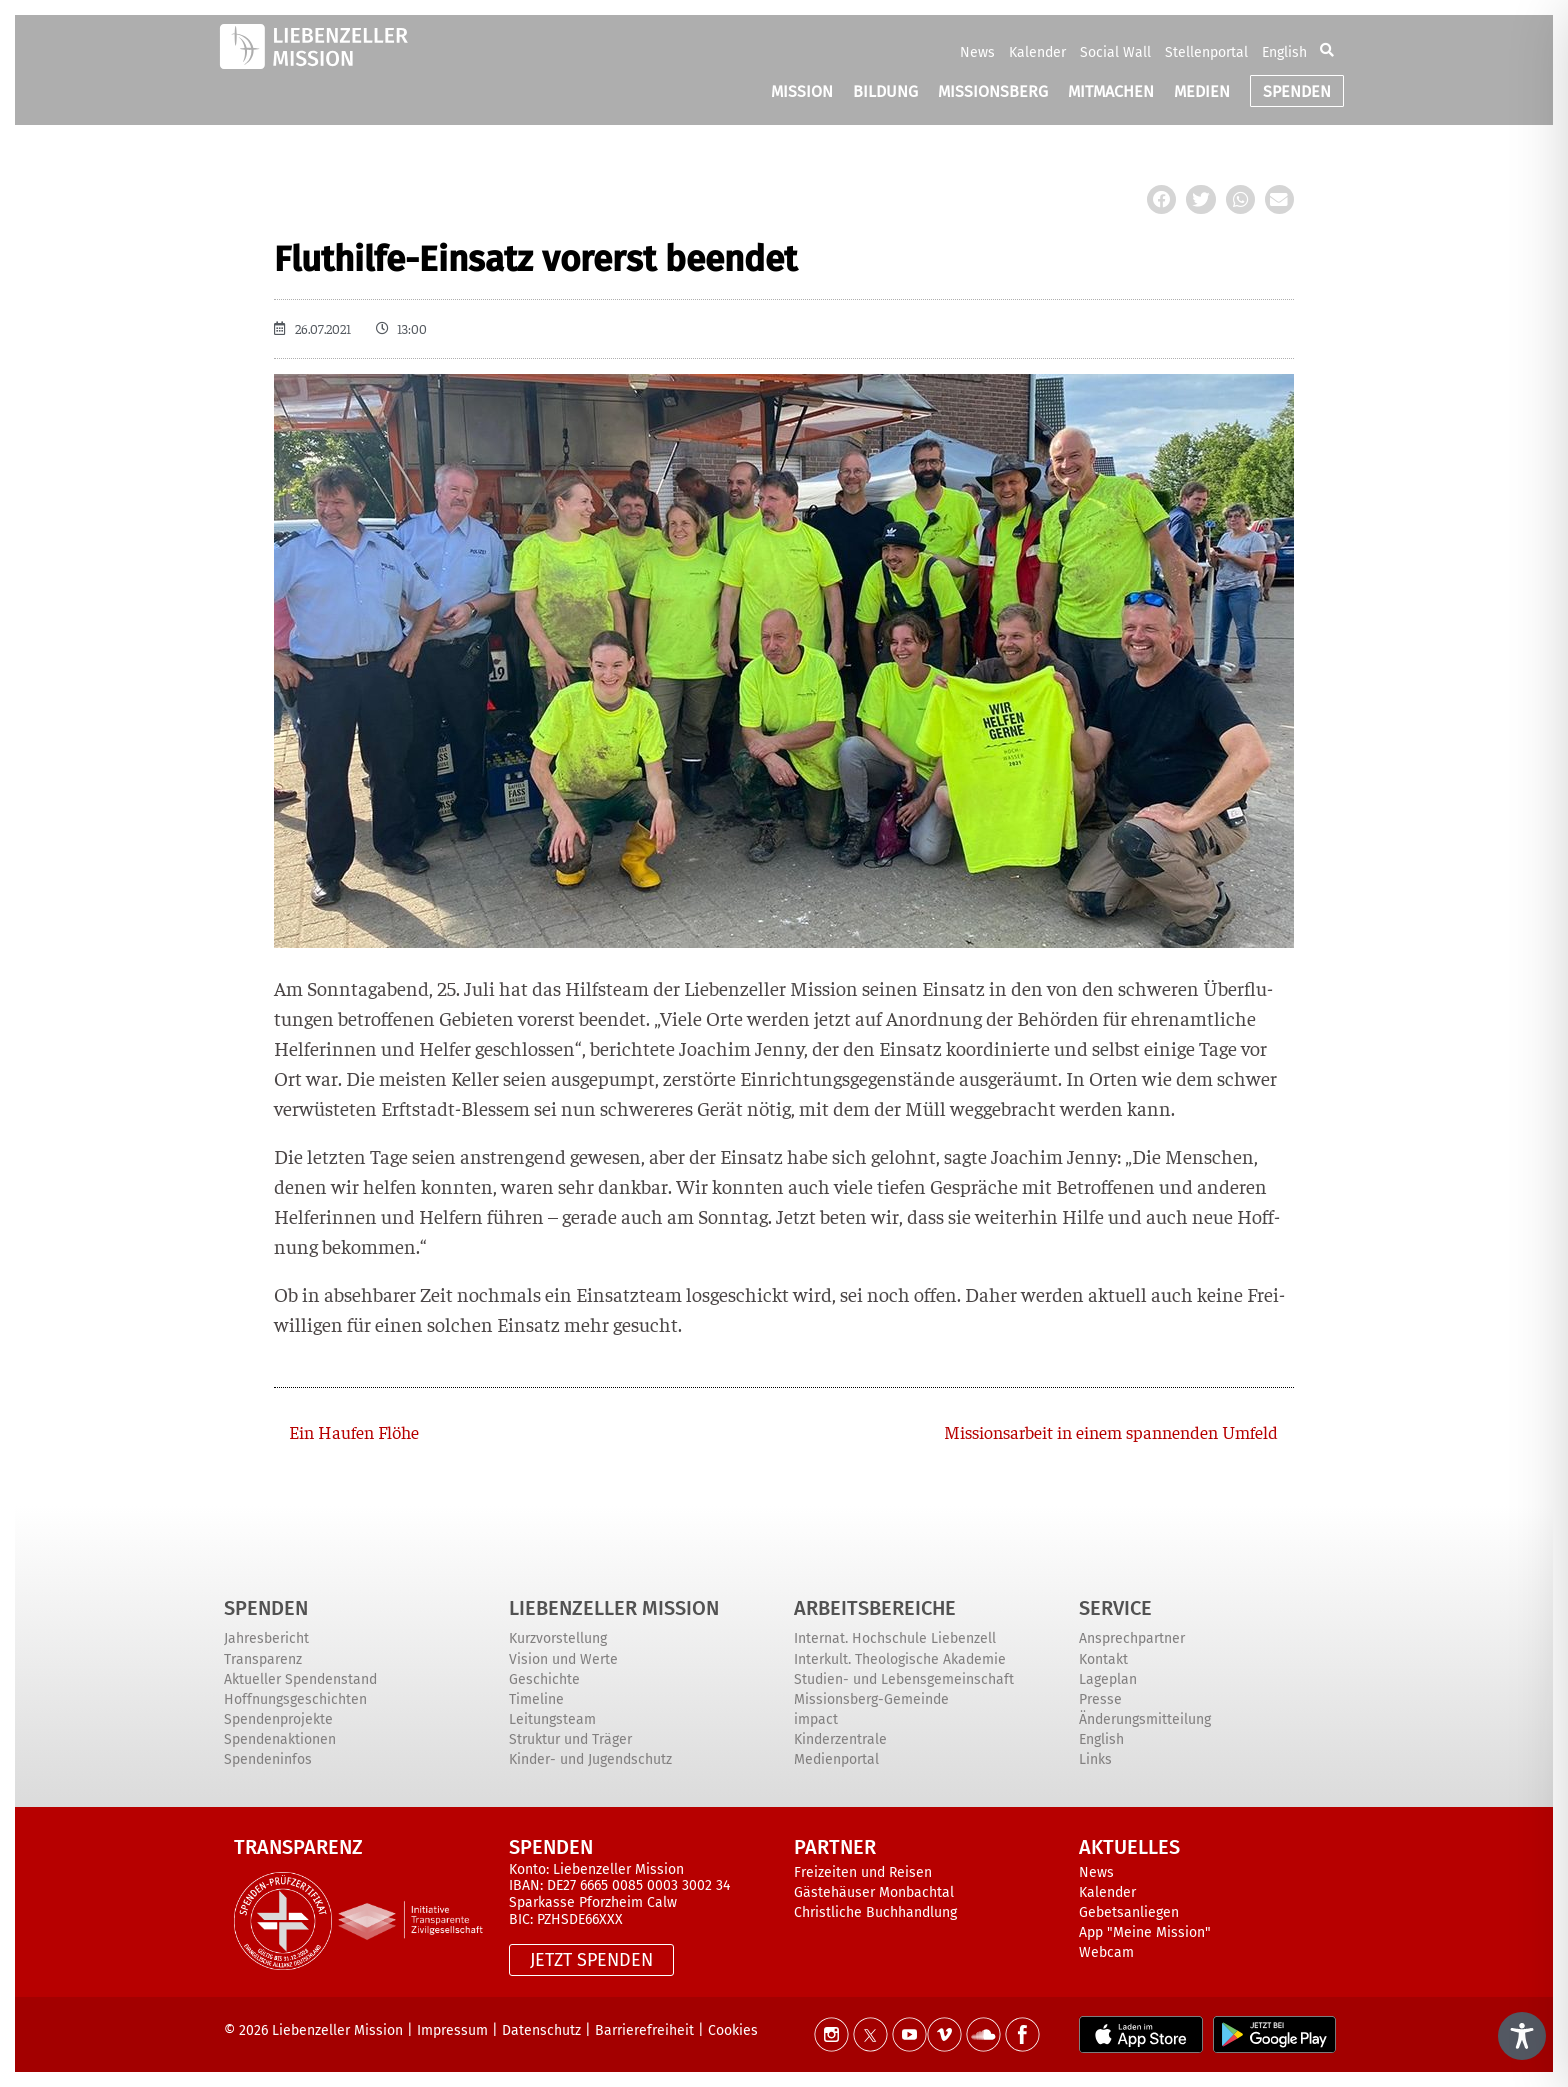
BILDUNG (885, 91)
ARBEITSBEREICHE (875, 1608)
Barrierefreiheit (644, 2030)
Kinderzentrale (840, 1739)
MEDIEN (1202, 91)
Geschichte (544, 1679)
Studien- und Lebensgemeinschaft (904, 1679)
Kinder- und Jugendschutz (590, 1759)
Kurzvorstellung (558, 1638)
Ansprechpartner (1132, 1638)
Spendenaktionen (280, 1739)
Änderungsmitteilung (1145, 1719)
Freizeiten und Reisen (863, 1872)
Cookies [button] (733, 2030)
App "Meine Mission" (1145, 1932)
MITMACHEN (1111, 91)
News (977, 52)
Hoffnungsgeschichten (295, 1699)
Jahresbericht (266, 1638)
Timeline (536, 1699)
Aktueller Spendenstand (300, 1679)
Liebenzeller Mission (614, 1608)
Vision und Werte (563, 1659)
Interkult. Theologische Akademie (900, 1659)
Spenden (266, 1608)
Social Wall (1115, 52)
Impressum (452, 2030)
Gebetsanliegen (1129, 1912)
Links (1095, 1759)
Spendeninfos (268, 1759)
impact (816, 1719)
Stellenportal (1206, 52)
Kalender (1037, 52)
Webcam (1106, 1952)
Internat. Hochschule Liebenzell (895, 1638)
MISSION (802, 91)
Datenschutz (541, 2030)
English (1284, 52)
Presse (1100, 1699)
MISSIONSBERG (993, 91)
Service (1115, 1608)
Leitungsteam (552, 1719)
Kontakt (1103, 1659)
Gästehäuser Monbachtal (874, 1892)
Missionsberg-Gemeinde (871, 1699)
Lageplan (1108, 1679)
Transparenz (263, 1659)
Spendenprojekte (278, 1719)
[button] (1327, 52)
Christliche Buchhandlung (875, 1912)
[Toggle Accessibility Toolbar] (1522, 2036)
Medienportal (836, 1759)
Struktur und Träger (570, 1739)
